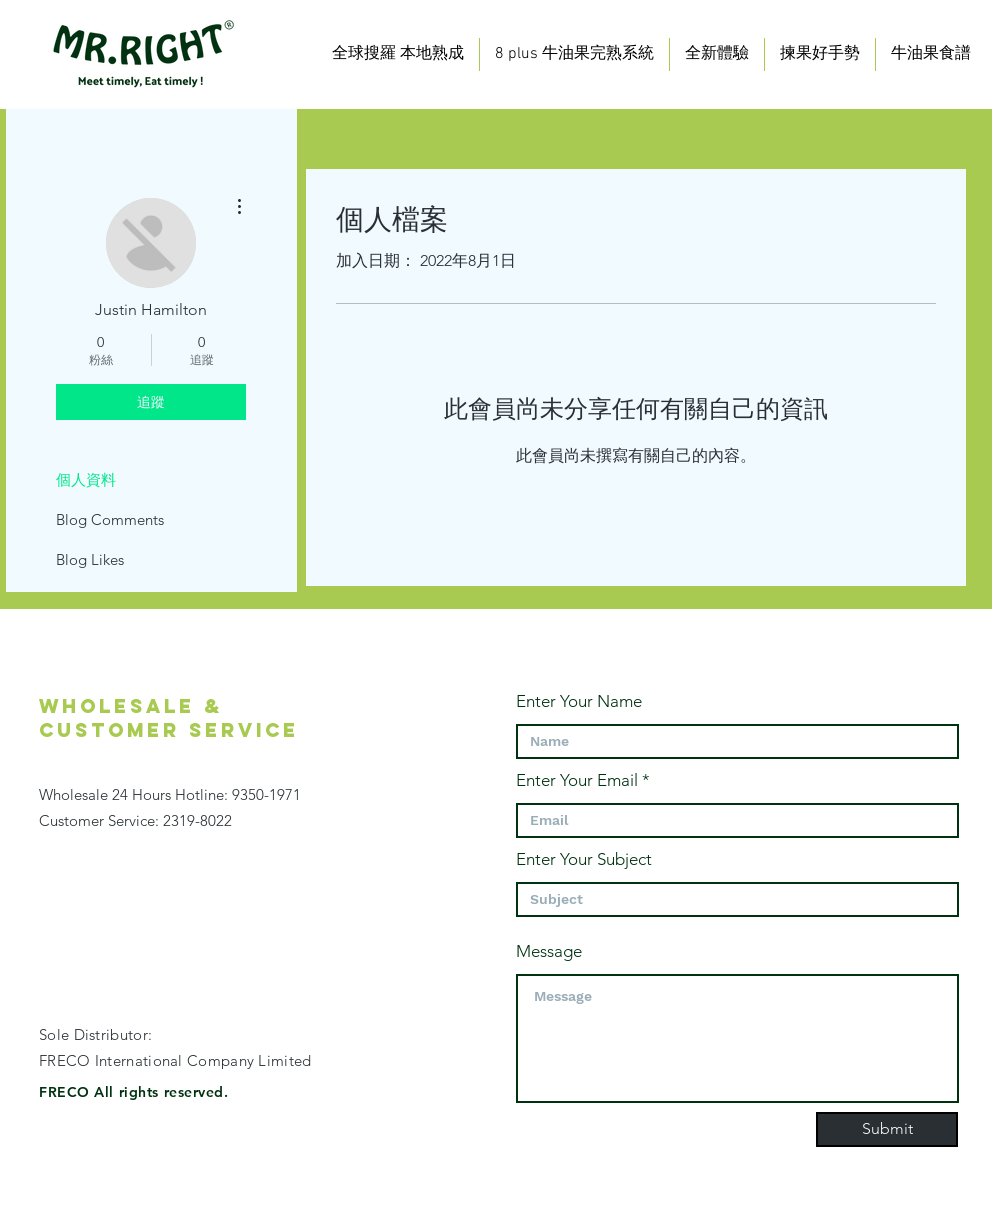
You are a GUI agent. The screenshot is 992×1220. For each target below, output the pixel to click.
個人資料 (86, 479)
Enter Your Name (579, 701)
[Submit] (887, 1129)
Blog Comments (110, 519)
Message (549, 951)
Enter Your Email (577, 780)
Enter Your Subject (584, 859)
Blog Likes (90, 559)
